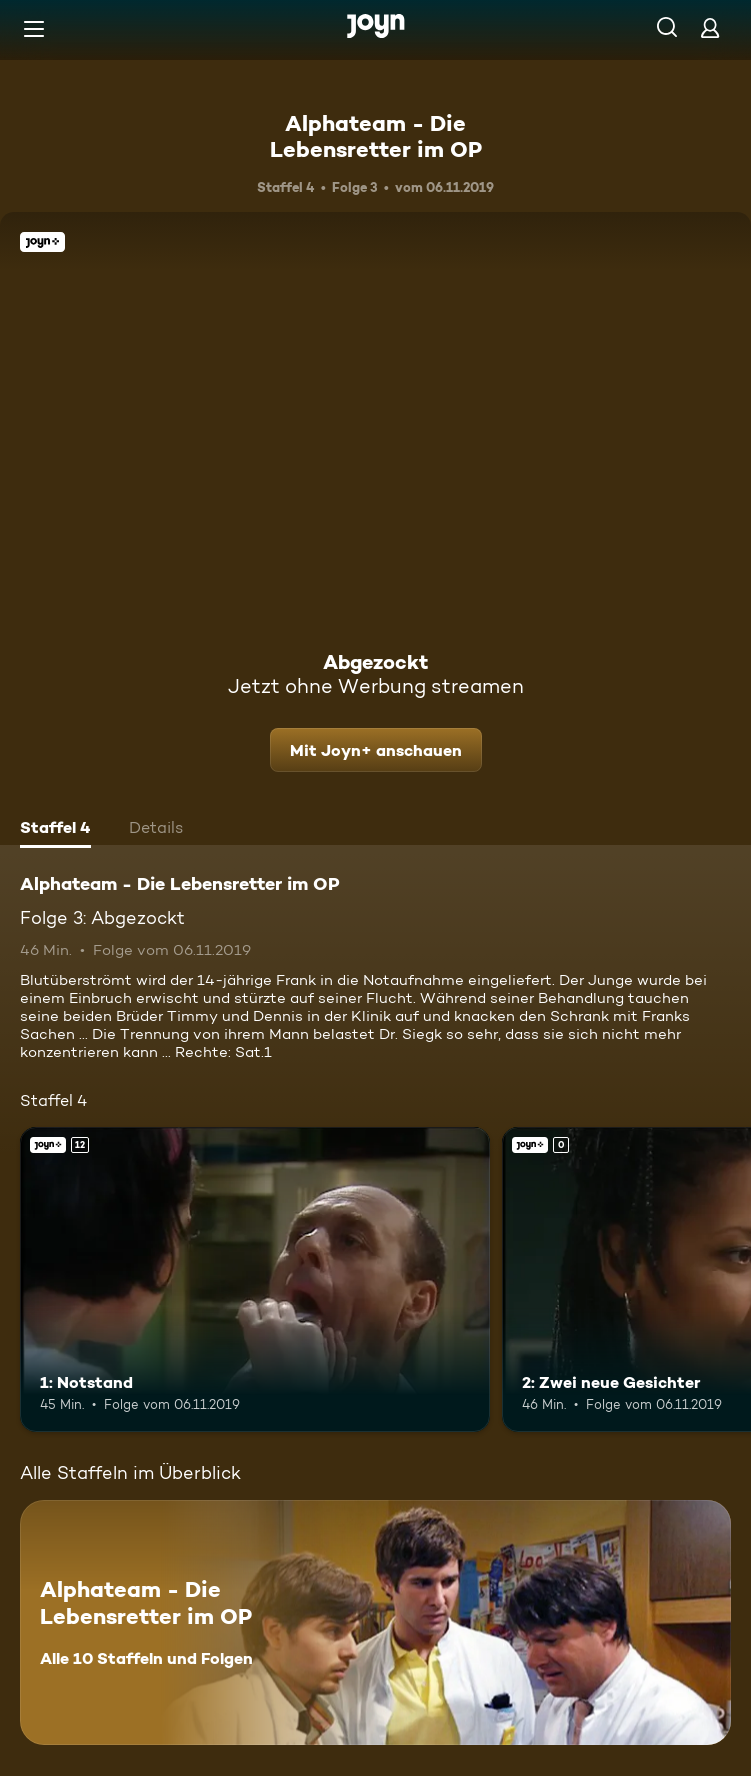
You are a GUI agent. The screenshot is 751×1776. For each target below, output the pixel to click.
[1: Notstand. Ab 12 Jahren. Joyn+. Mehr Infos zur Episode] (255, 1280)
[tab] (55, 830)
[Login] (710, 27)
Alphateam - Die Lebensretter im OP (376, 136)
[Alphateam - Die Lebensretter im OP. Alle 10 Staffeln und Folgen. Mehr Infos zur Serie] (375, 1622)
